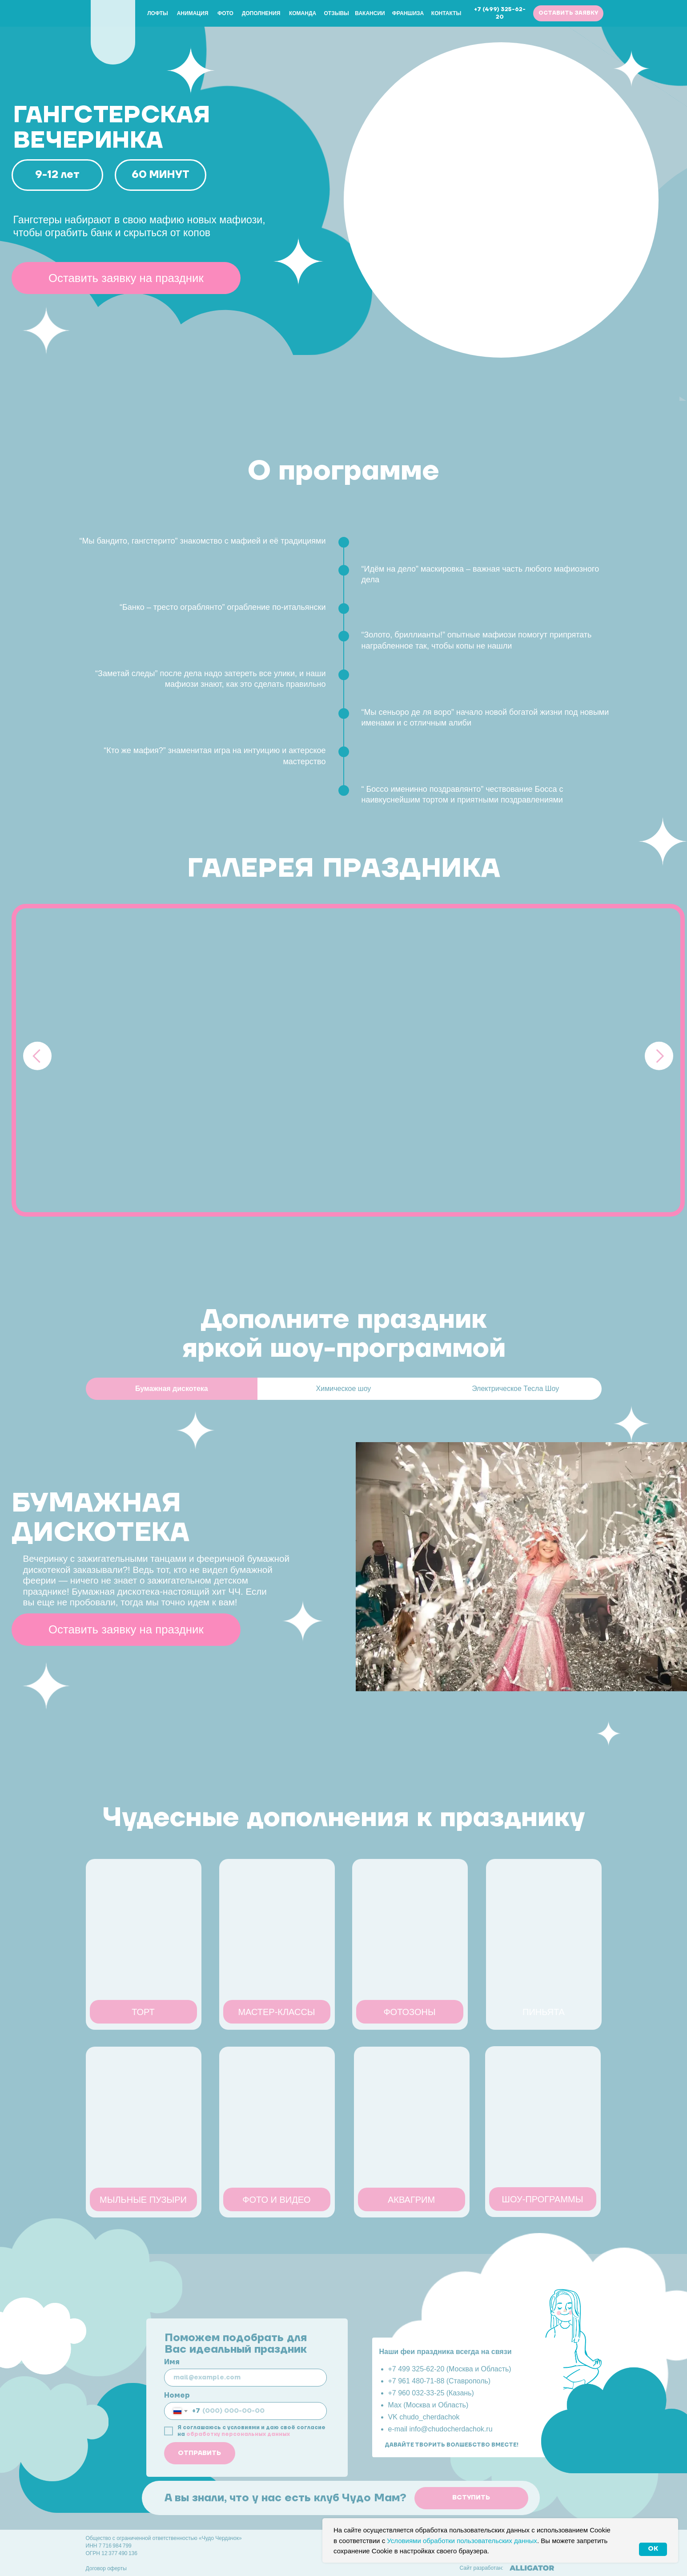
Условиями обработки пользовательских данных (462, 2540)
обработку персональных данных (238, 2434)
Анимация (193, 13)
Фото (225, 13)
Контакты (446, 13)
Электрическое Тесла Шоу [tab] (515, 1388)
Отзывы (336, 13)
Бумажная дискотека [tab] (171, 1388)
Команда (302, 13)
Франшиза (408, 13)
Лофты (157, 13)
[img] (113, 29)
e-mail (399, 2429)
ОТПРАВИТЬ (199, 2453)
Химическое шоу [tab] (343, 1388)
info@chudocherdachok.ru (451, 2429)
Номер (177, 2395)
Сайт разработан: (481, 2568)
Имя (172, 2362)
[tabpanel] (343, 1583)
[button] (568, 13)
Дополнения (261, 13)
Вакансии (370, 13)
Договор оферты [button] (106, 2568)
